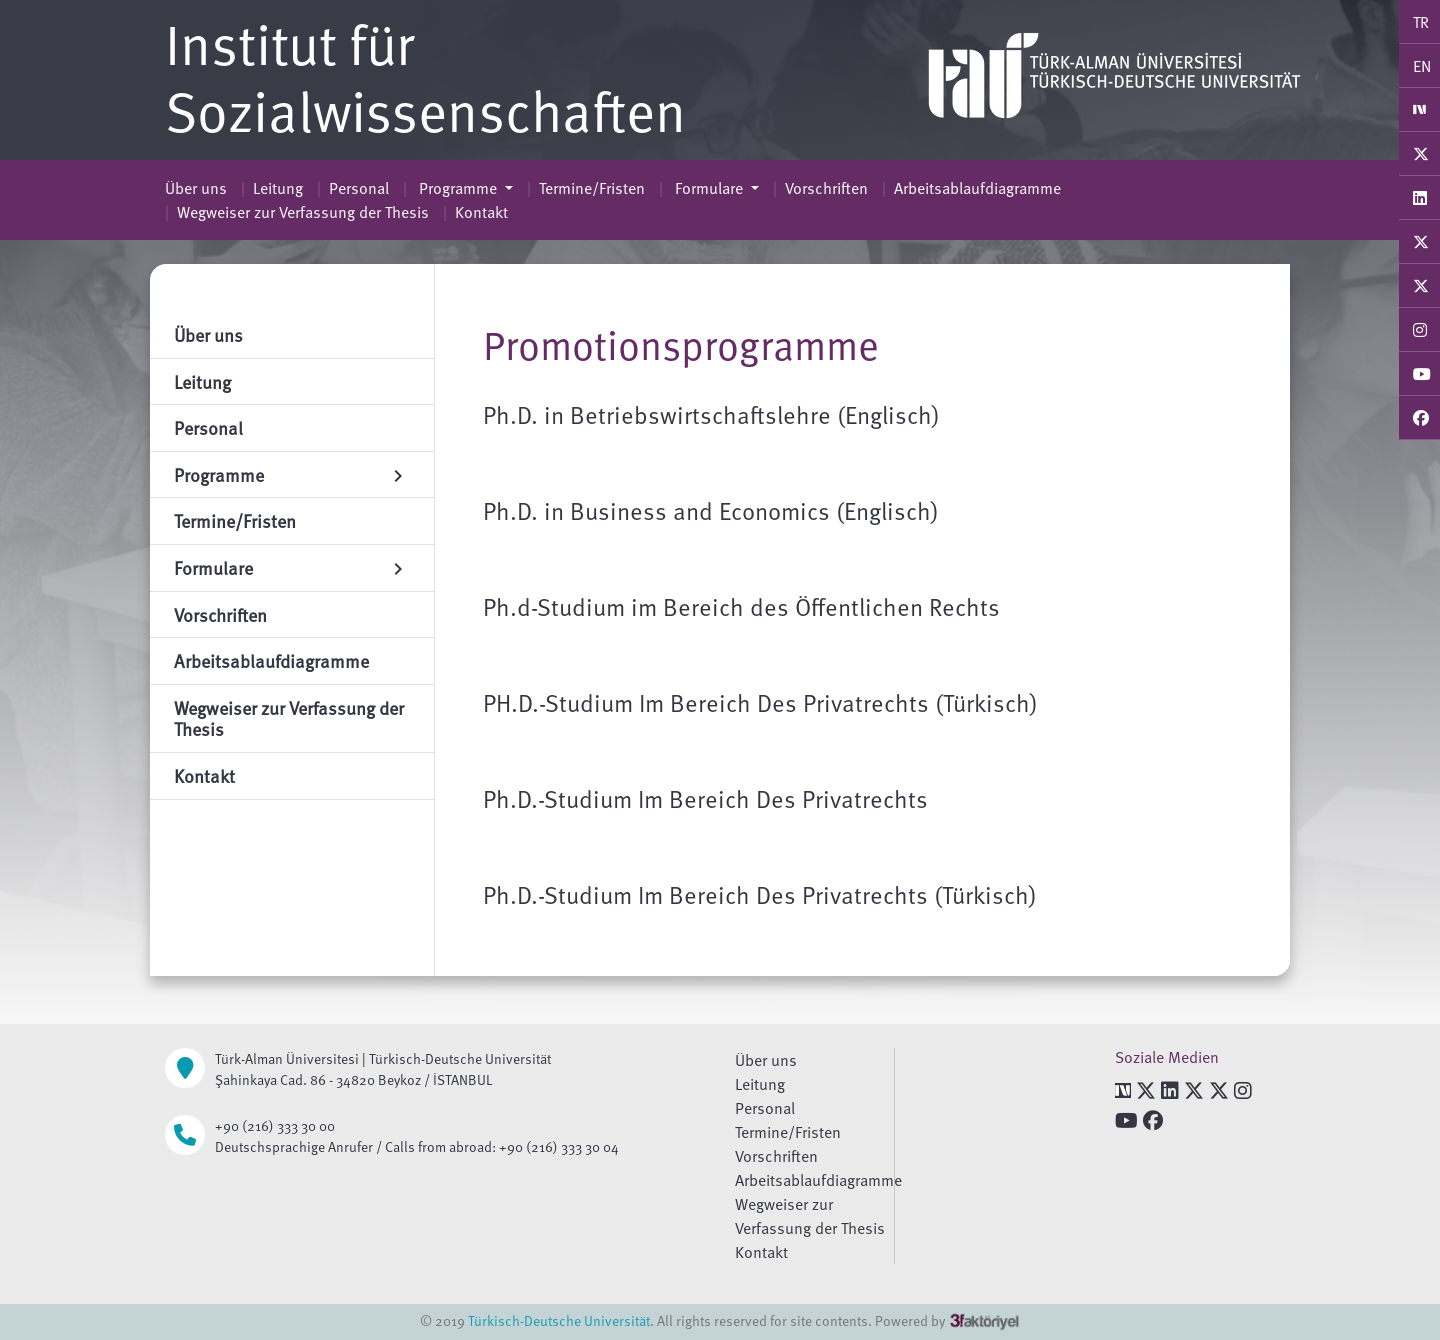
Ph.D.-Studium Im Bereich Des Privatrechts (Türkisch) (760, 894)
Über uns (196, 188)
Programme (458, 188)
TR (1421, 22)
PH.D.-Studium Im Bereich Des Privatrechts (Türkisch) (760, 702)
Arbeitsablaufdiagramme (977, 188)
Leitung (278, 188)
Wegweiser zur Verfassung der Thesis (303, 212)
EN (1422, 66)
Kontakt (481, 212)
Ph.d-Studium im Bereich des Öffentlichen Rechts (741, 606)
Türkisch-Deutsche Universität (559, 1320)
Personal (359, 188)
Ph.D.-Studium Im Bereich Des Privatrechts (705, 798)
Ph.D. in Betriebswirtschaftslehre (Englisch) (711, 414)
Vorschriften (826, 188)
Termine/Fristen (592, 188)
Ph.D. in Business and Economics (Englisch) (711, 510)
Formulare (709, 188)
